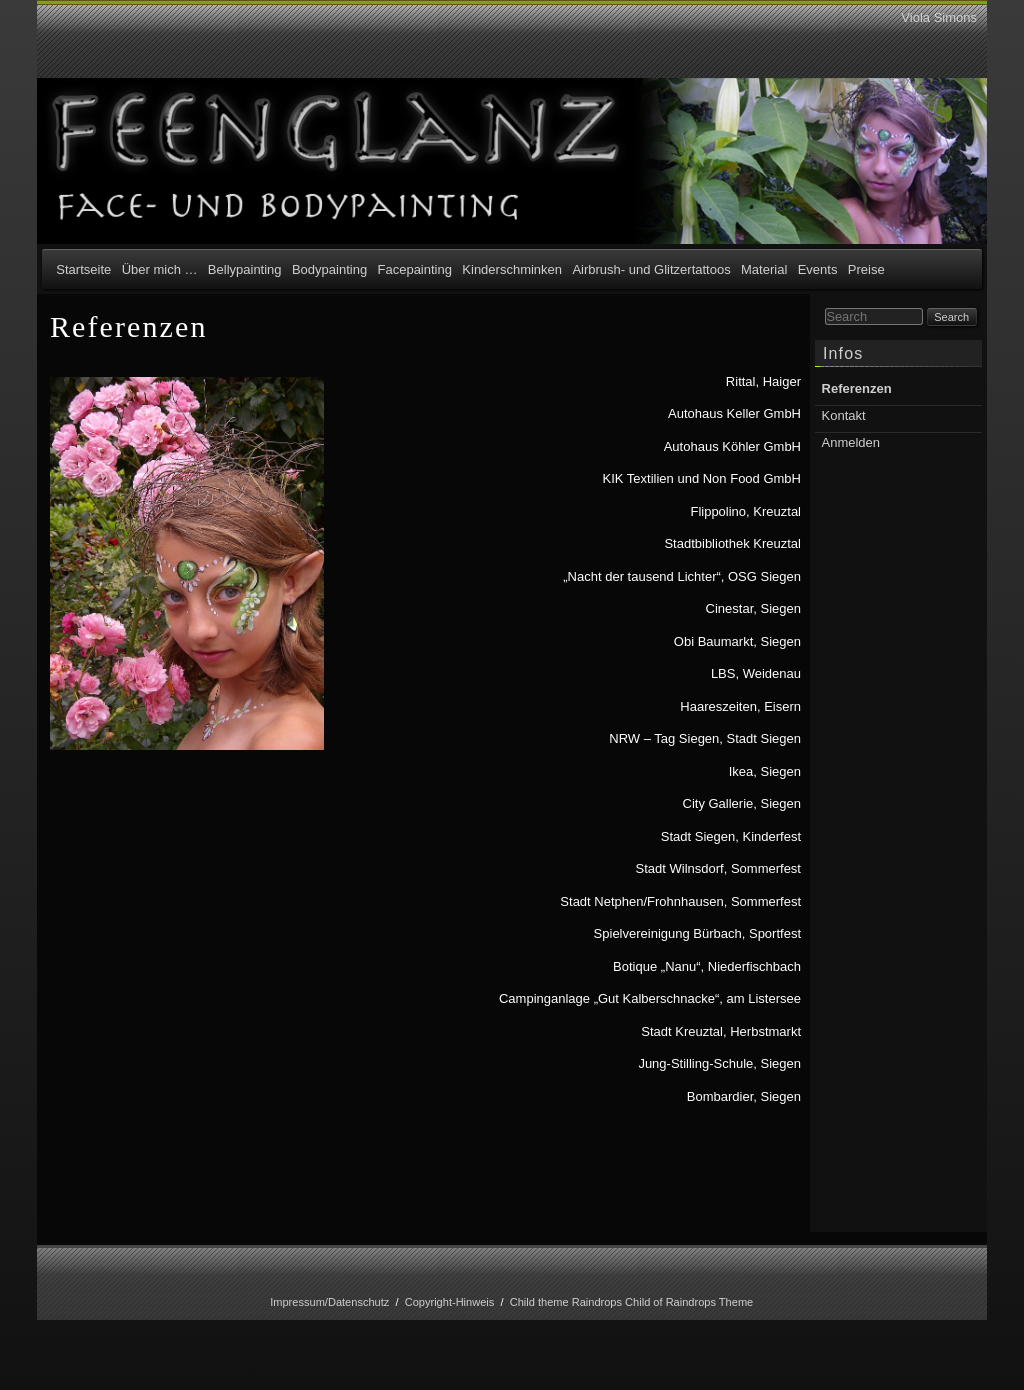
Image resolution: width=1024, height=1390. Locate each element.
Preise (866, 269)
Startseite (83, 269)
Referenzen (857, 388)
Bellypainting (245, 269)
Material (764, 269)
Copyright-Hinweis (450, 1302)
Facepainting (415, 269)
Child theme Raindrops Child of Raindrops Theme (632, 1302)
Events (818, 269)
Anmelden (851, 442)
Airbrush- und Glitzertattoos (651, 269)
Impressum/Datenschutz (329, 1302)
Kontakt (844, 415)
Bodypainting (329, 269)
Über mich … (160, 269)
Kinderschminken (512, 269)
